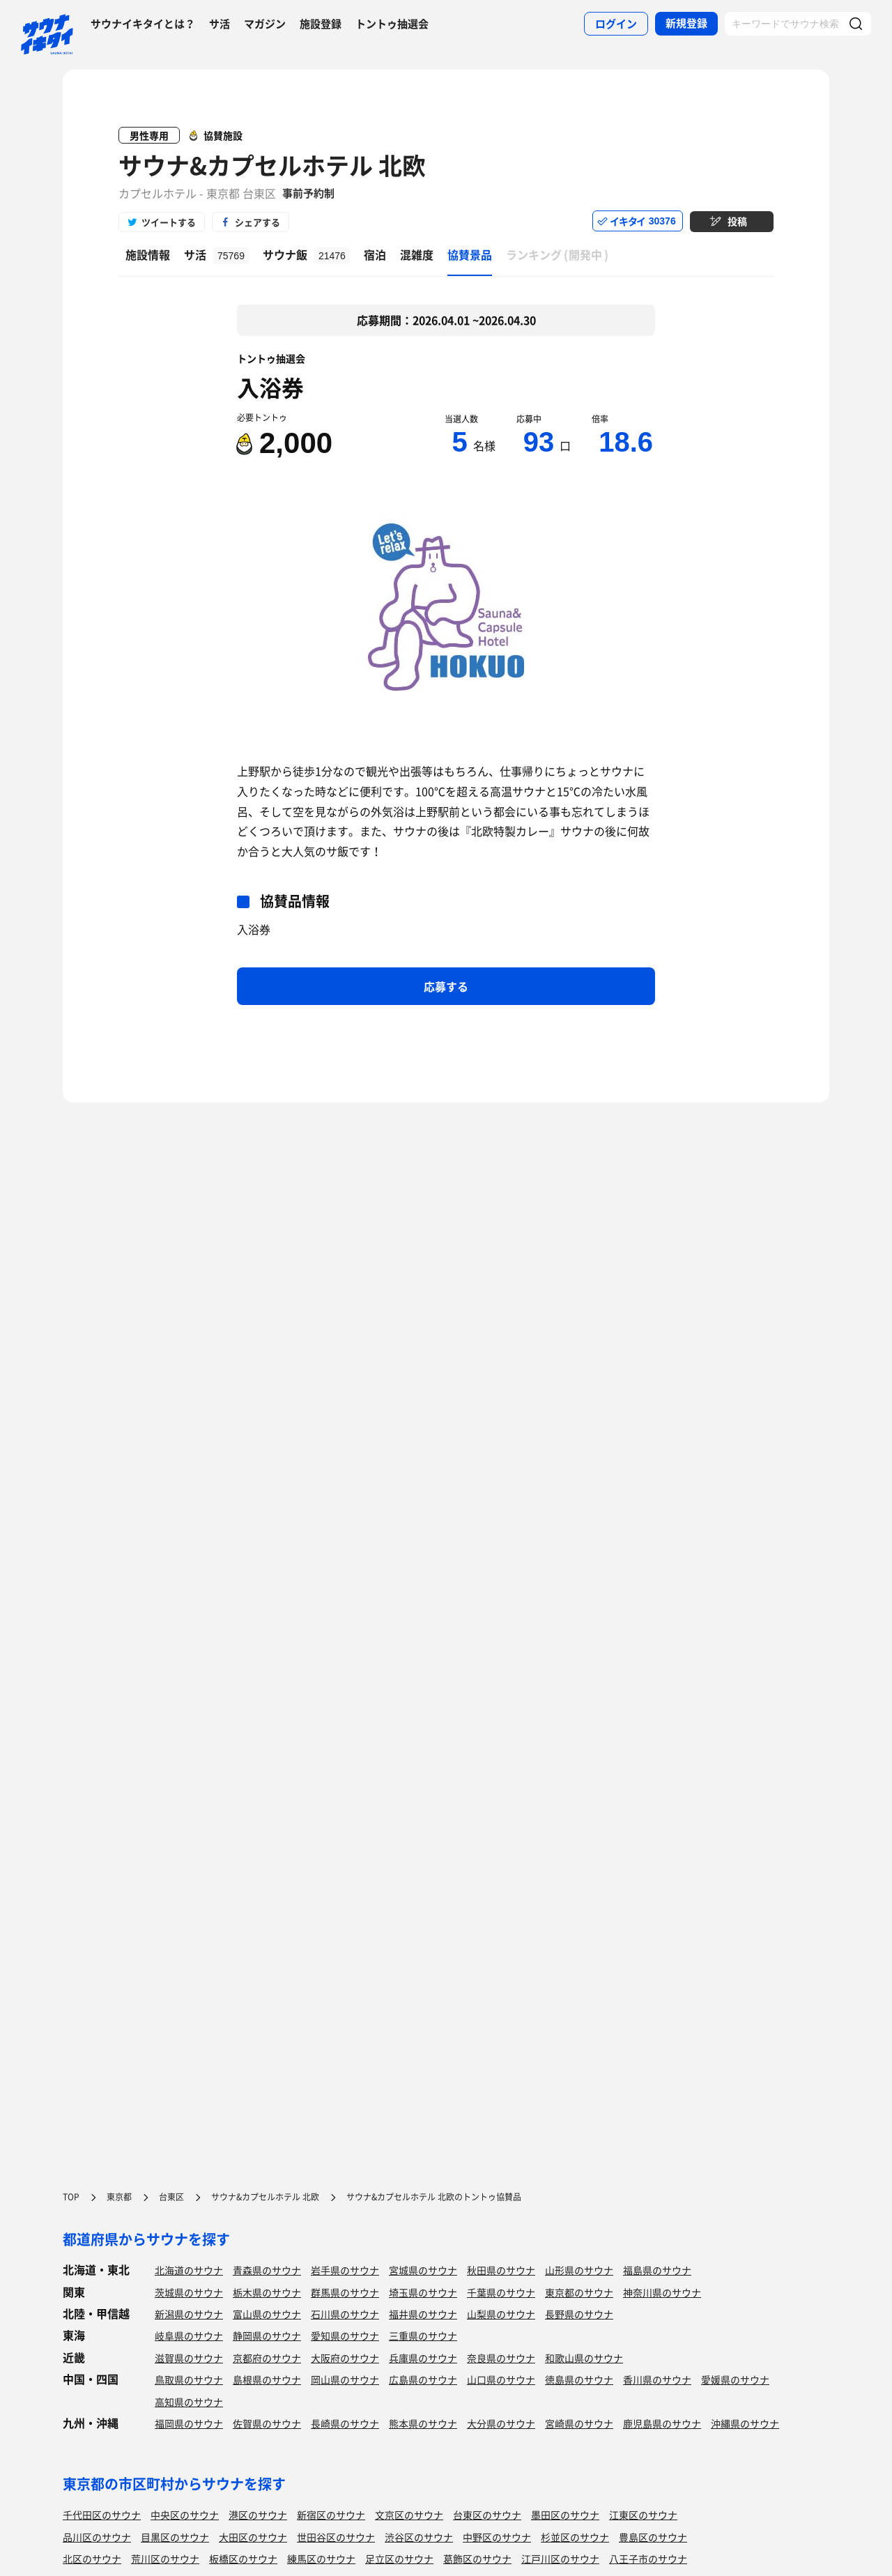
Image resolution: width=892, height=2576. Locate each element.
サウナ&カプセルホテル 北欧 (272, 165)
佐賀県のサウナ (267, 2423)
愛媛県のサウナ (735, 2379)
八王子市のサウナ (648, 2559)
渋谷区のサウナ (419, 2537)
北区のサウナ (92, 2559)
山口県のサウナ (501, 2379)
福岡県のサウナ (189, 2423)
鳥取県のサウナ (189, 2379)
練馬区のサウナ (321, 2559)
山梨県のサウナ (501, 2314)
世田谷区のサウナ (336, 2537)
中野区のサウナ (497, 2537)
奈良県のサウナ (501, 2358)
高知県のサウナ (189, 2402)
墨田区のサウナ (565, 2515)
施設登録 (320, 23)
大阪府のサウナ (345, 2358)
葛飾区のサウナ (477, 2559)
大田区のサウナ (253, 2537)
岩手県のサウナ (345, 2270)
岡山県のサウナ (345, 2379)
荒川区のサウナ (165, 2559)
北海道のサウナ (189, 2270)
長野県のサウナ (579, 2314)
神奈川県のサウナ (662, 2292)
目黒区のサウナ (175, 2537)
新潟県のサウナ (189, 2314)
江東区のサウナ (643, 2515)
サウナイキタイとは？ (143, 23)
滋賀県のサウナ (189, 2358)
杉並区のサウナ (575, 2537)
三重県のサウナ (423, 2336)
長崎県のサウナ (345, 2423)
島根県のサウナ (267, 2379)
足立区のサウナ (399, 2559)
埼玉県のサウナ (423, 2292)
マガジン (265, 23)
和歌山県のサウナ (584, 2358)
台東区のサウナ (487, 2515)
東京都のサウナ (579, 2292)
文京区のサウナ (409, 2515)
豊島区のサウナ (653, 2537)
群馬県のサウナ (345, 2292)
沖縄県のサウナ (745, 2423)
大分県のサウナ (501, 2423)
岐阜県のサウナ (189, 2336)
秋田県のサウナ (501, 2270)
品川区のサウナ (97, 2537)
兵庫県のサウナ (423, 2358)
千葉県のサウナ (501, 2292)
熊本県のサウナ (423, 2423)
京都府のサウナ (267, 2358)
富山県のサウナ (267, 2314)
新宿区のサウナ (331, 2515)
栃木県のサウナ (267, 2292)
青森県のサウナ (267, 2270)
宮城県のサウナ (423, 2270)
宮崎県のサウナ (579, 2423)
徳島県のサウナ (579, 2379)
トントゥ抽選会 (392, 23)
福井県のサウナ (423, 2314)
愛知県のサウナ (345, 2336)
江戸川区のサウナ (560, 2559)
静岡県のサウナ (267, 2336)
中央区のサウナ (185, 2515)
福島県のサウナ (657, 2270)
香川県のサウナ (657, 2379)
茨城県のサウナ (189, 2292)
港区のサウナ (258, 2515)
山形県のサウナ (579, 2270)
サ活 (219, 23)
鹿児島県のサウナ (662, 2423)
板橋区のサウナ (243, 2559)
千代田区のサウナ (102, 2515)
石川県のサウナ (345, 2314)
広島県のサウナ (423, 2379)
